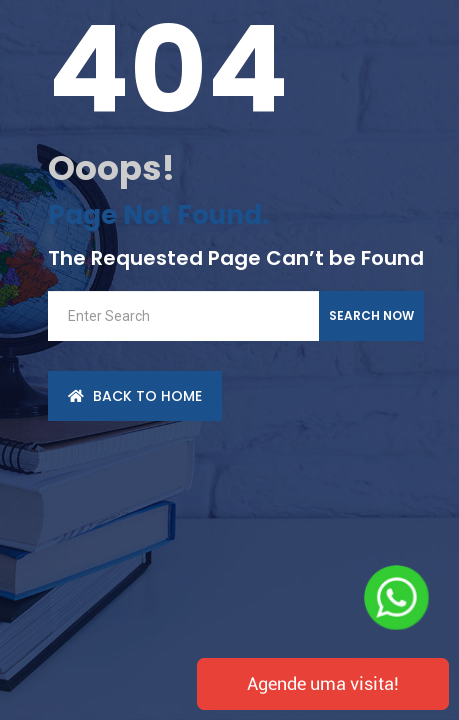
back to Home (135, 396)
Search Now (371, 315)
